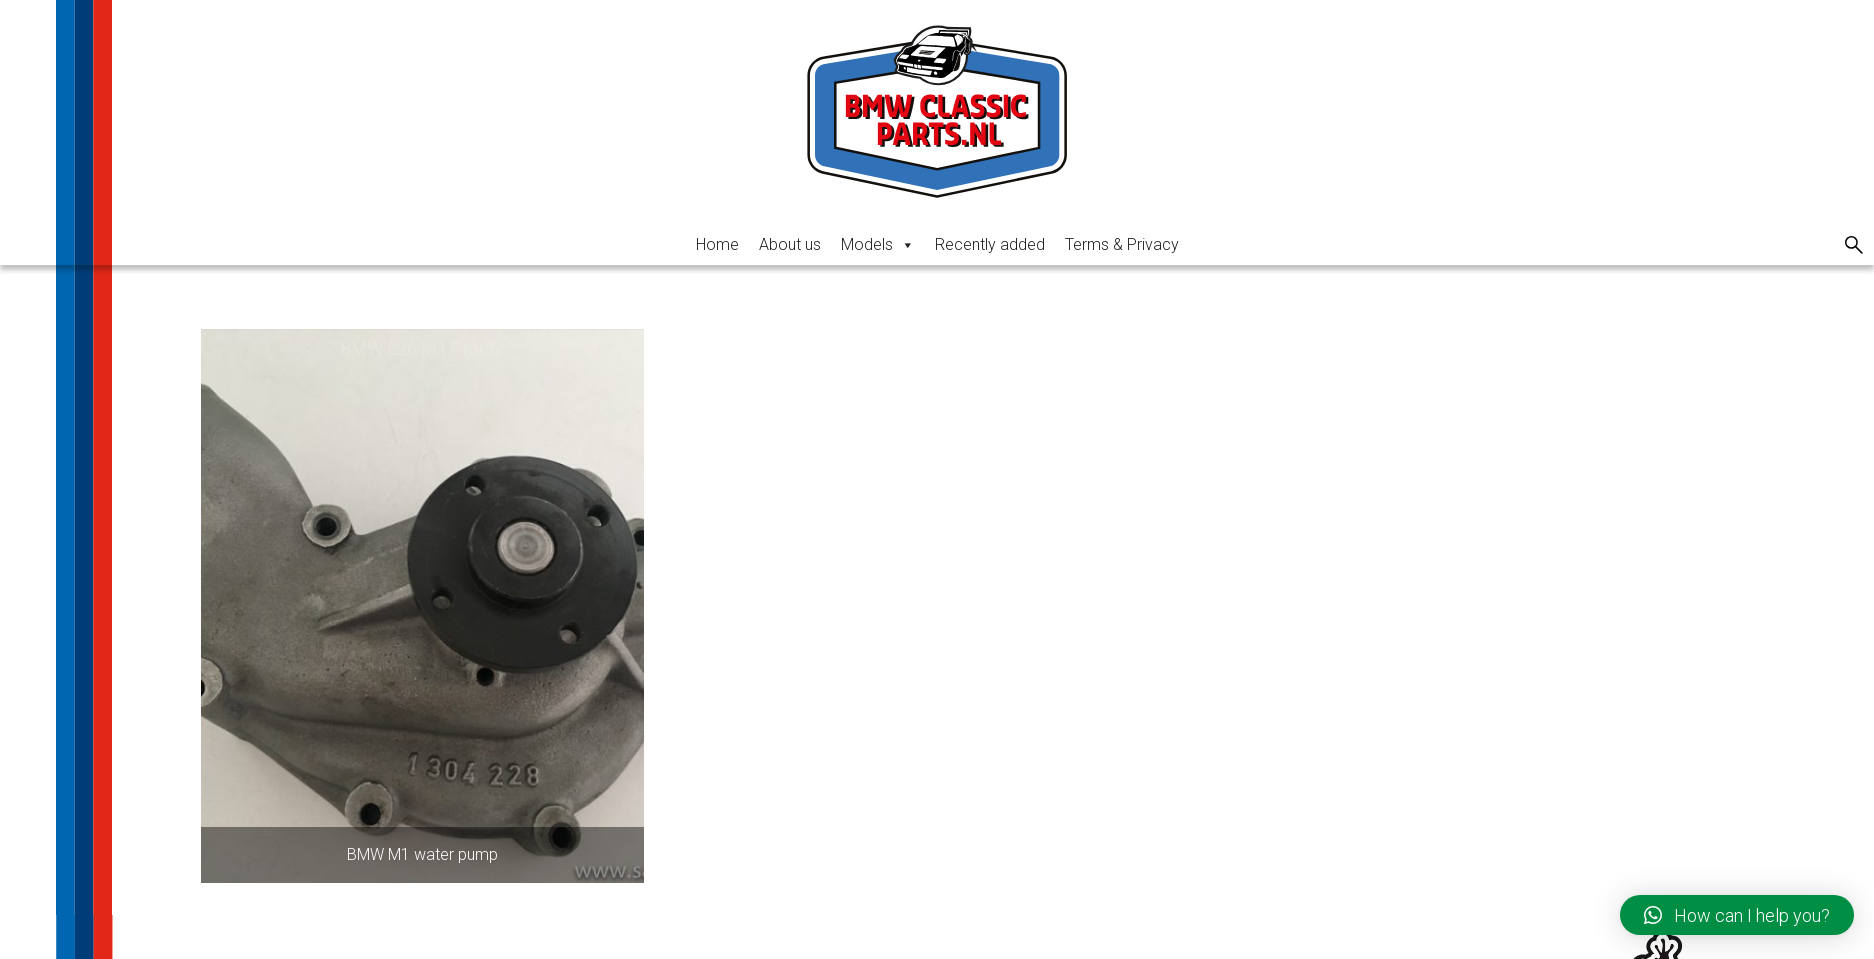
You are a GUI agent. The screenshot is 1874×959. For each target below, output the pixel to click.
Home (717, 244)
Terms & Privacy (1122, 244)
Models (878, 244)
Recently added (990, 244)
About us (790, 244)
